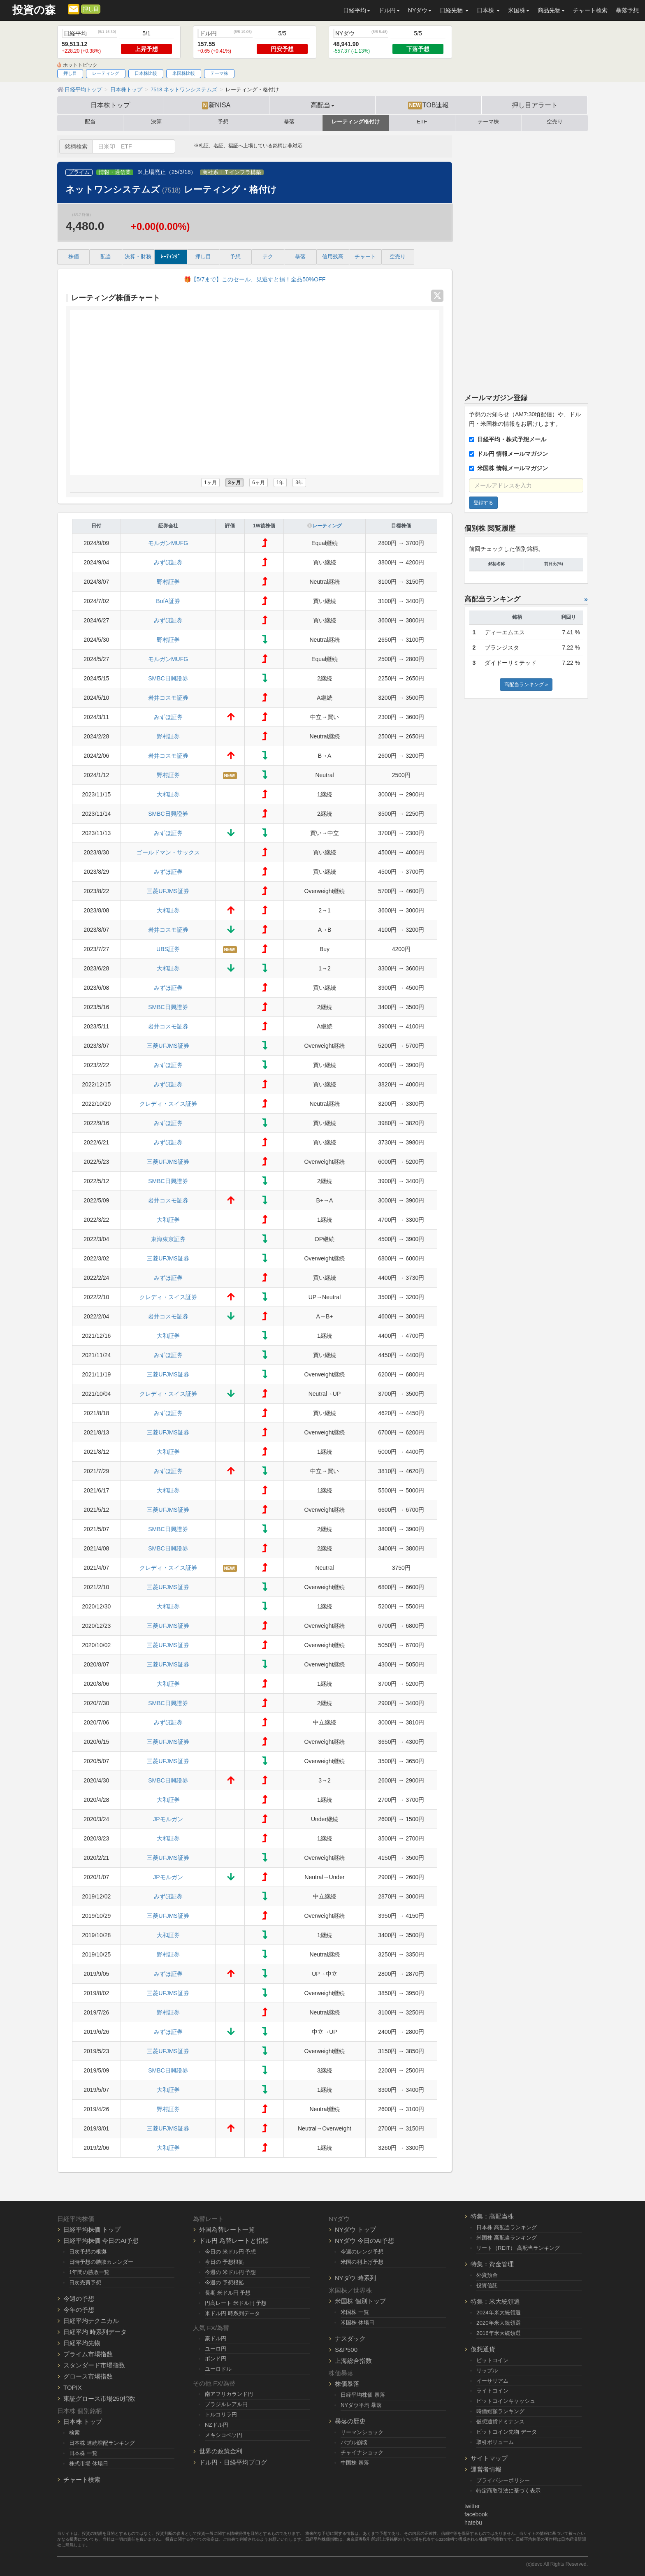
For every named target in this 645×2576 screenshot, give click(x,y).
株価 (73, 257)
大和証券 (168, 794)
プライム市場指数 (88, 2354)
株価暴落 (347, 2383)
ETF (422, 122)
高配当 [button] (322, 105)
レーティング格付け (356, 122)
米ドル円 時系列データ (232, 2313)
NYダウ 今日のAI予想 (364, 2240)
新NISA (216, 105)
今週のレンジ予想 (362, 2252)
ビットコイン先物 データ (506, 2432)
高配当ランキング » (526, 684)
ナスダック (350, 2338)
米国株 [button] (518, 10)
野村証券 (168, 581)
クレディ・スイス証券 (168, 1103)
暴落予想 (627, 10)
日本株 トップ (82, 2421)
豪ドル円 (215, 2338)
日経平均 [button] (356, 10)
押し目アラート (535, 105)
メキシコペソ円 (223, 2435)
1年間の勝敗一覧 (89, 2272)
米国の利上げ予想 (362, 2262)
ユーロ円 (215, 2349)
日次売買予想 (85, 2282)
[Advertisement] (526, 258)
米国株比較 (183, 73)
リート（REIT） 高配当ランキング (518, 2248)
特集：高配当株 (492, 2216)
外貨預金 (487, 2275)
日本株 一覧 (83, 2453)
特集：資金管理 (492, 2263)
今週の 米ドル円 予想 (230, 2272)
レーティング (105, 73)
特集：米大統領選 (495, 2301)
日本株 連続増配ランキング (102, 2443)
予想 (223, 122)
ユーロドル (218, 2369)
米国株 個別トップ (360, 2301)
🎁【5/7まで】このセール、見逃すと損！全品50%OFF (254, 279)
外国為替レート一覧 (227, 2229)
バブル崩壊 (354, 2442)
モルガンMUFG (168, 543)
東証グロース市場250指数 (99, 2398)
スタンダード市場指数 (94, 2365)
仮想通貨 (483, 2349)
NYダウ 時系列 (355, 2277)
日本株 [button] (488, 10)
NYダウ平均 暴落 (361, 2405)
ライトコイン (492, 2391)
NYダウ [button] (420, 10)
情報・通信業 (115, 172)
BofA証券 (168, 601)
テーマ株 (219, 73)
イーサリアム (492, 2381)
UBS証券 (168, 949)
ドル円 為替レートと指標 (234, 2240)
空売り (555, 122)
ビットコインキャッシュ (505, 2401)
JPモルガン (168, 1819)
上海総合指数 (353, 2360)
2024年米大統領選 (498, 2312)
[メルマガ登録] (73, 8)
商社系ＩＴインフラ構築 (231, 172)
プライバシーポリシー (503, 2480)
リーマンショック (362, 2432)
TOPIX (72, 2387)
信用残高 (332, 257)
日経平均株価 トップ (92, 2229)
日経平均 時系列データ (95, 2331)
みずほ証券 (168, 562)
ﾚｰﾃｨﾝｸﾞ (170, 257)
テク (267, 257)
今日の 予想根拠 (224, 2262)
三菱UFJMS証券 (168, 891)
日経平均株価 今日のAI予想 (101, 2240)
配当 (90, 122)
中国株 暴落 (355, 2463)
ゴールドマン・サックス (168, 852)
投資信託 (487, 2285)
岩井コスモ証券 (168, 697)
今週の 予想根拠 (224, 2282)
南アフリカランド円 (229, 2394)
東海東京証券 (168, 1239)
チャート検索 (590, 10)
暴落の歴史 (350, 2421)
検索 (74, 2433)
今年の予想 (78, 2309)
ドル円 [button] (389, 10)
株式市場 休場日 (88, 2463)
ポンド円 (215, 2359)
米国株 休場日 (357, 2322)
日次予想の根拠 (88, 2252)
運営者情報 (486, 2469)
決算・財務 (138, 257)
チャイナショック (362, 2452)
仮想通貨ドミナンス (500, 2421)
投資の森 (34, 10)
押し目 (91, 9)
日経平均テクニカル (91, 2320)
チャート (365, 257)
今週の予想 (78, 2298)
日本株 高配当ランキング (506, 2227)
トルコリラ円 (221, 2414)
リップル (487, 2370)
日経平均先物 (81, 2342)
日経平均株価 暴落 (363, 2395)
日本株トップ (110, 105)
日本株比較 (146, 73)
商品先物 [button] (551, 10)
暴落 (289, 122)
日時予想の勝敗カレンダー (101, 2262)
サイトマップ (489, 2458)
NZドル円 (216, 2425)
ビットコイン (492, 2360)
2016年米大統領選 (498, 2333)
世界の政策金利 (220, 2451)
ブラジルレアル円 (226, 2404)
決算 (156, 122)
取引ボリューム (495, 2442)
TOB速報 (428, 105)
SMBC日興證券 (168, 678)
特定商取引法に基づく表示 (508, 2491)
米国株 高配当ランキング (506, 2238)
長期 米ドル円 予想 (228, 2293)
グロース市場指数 (88, 2376)
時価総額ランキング (500, 2411)
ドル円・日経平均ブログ (233, 2462)
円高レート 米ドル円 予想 (236, 2303)
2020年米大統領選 (498, 2323)
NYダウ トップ (355, 2229)
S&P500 (346, 2349)
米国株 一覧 (355, 2312)
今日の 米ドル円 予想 (230, 2252)
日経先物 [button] (454, 10)
